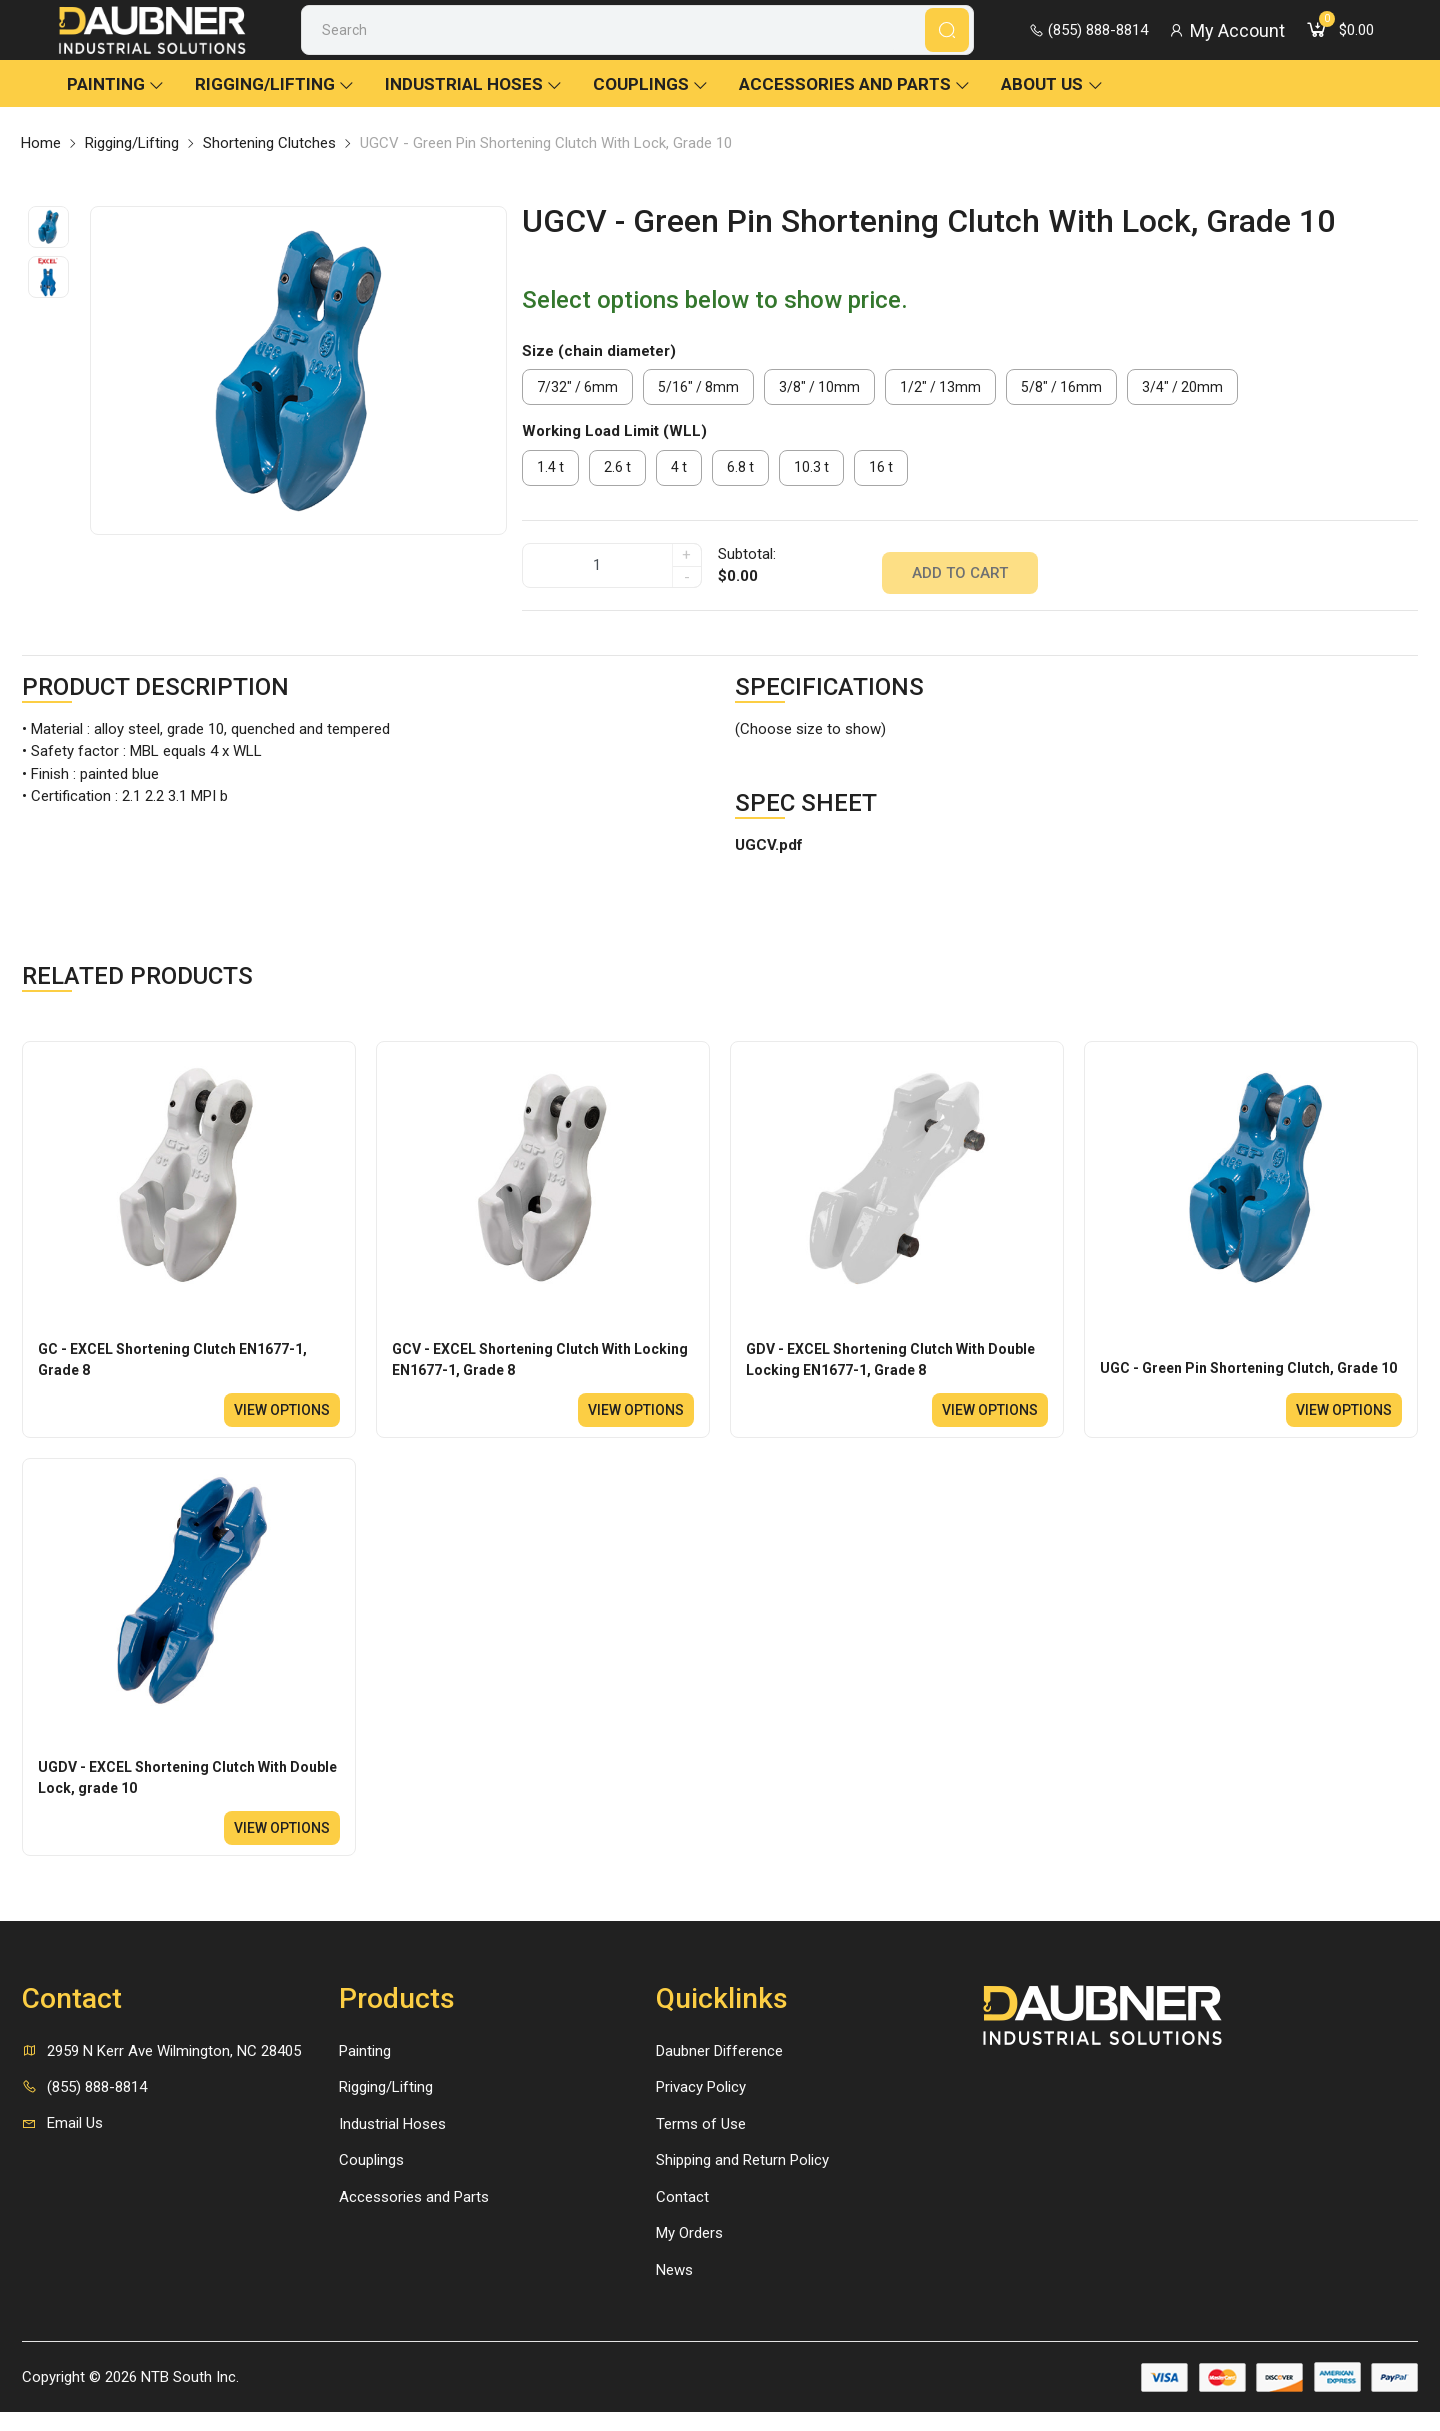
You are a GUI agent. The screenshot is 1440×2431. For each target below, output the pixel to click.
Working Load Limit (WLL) (614, 451)
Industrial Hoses (474, 104)
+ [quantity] (686, 569)
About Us (1052, 104)
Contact (682, 2215)
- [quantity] (687, 591)
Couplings (651, 104)
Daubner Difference (719, 2069)
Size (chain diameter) (599, 371)
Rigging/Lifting (275, 104)
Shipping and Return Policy (742, 2179)
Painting (116, 104)
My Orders (689, 2252)
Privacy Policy (701, 2106)
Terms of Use (701, 2142)
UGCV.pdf (769, 853)
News (674, 2288)
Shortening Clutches (269, 163)
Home (41, 163)
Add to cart (960, 579)
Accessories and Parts (855, 104)
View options (277, 1423)
